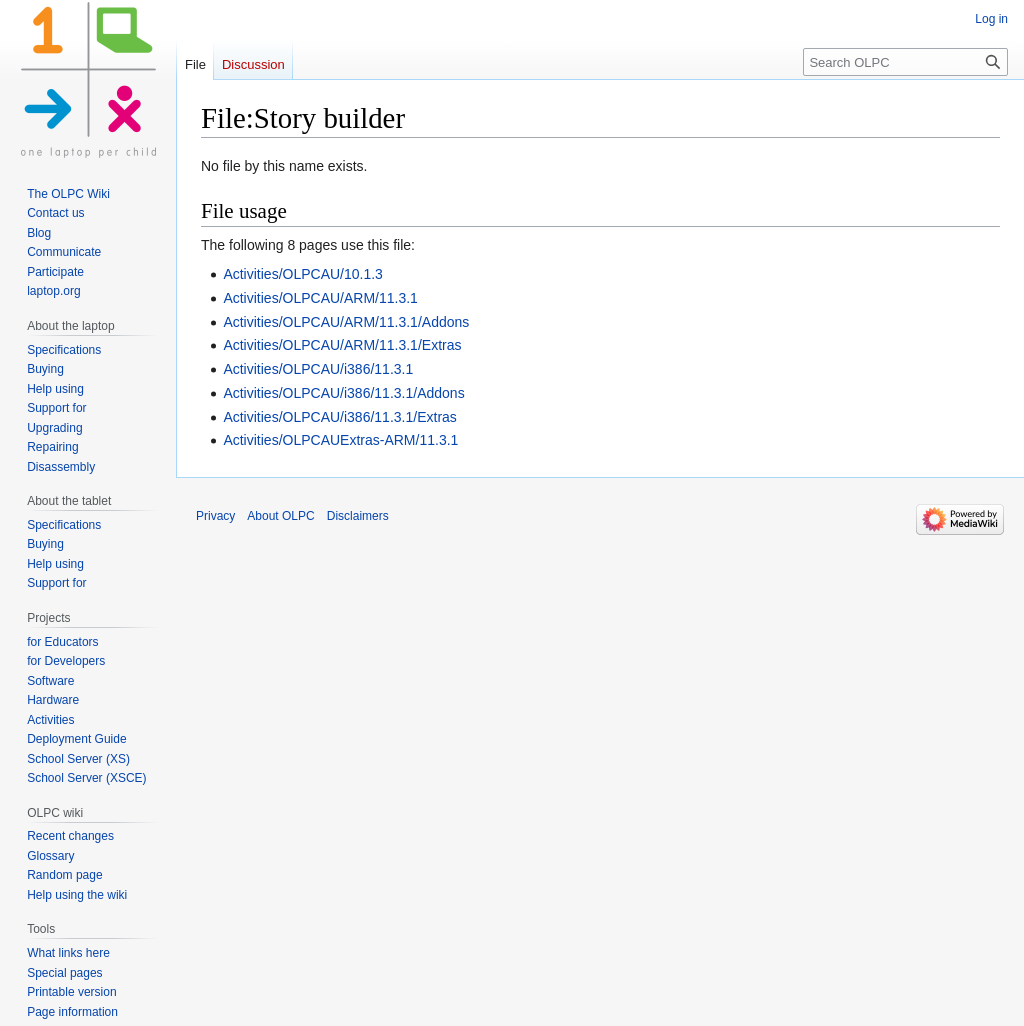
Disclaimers (358, 516)
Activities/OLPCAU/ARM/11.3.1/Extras (342, 345)
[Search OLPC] (905, 62)
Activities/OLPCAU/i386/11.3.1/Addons (343, 393)
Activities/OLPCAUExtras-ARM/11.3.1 (340, 440)
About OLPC (280, 516)
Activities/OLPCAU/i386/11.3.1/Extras (339, 417)
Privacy (215, 516)
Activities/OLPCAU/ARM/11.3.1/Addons (346, 322)
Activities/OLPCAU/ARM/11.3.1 (320, 298)
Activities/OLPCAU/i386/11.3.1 (318, 369)
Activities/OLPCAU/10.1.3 (303, 274)
